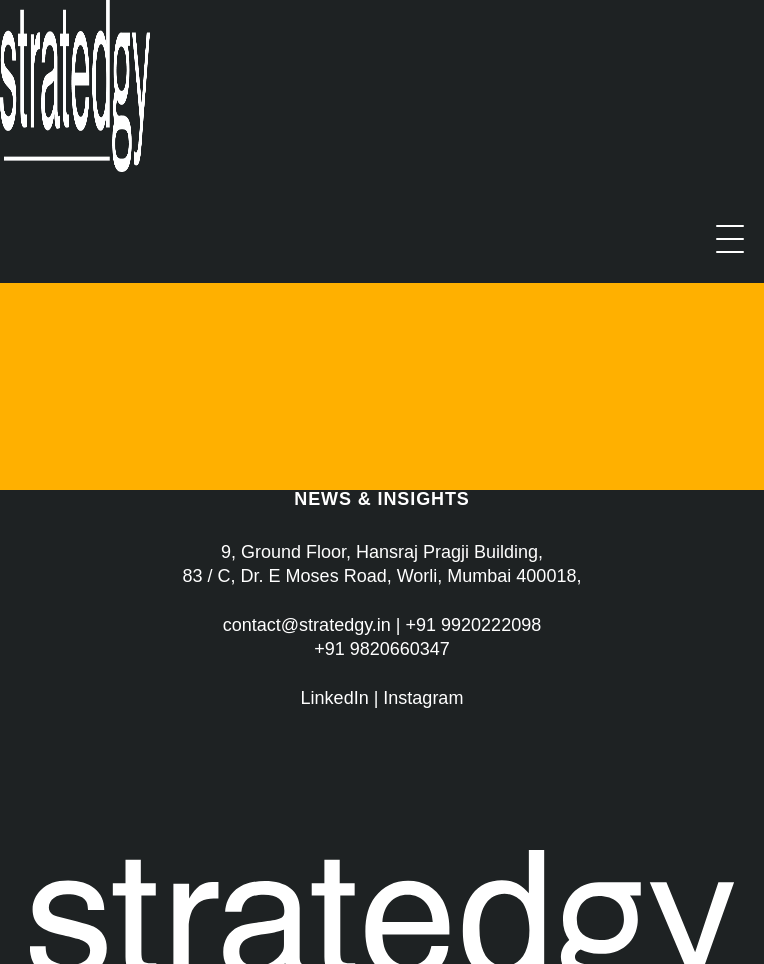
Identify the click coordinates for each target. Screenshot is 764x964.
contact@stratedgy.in (307, 625)
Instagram (423, 698)
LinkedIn (335, 698)
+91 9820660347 (382, 649)
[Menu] (730, 239)
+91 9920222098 (474, 625)
